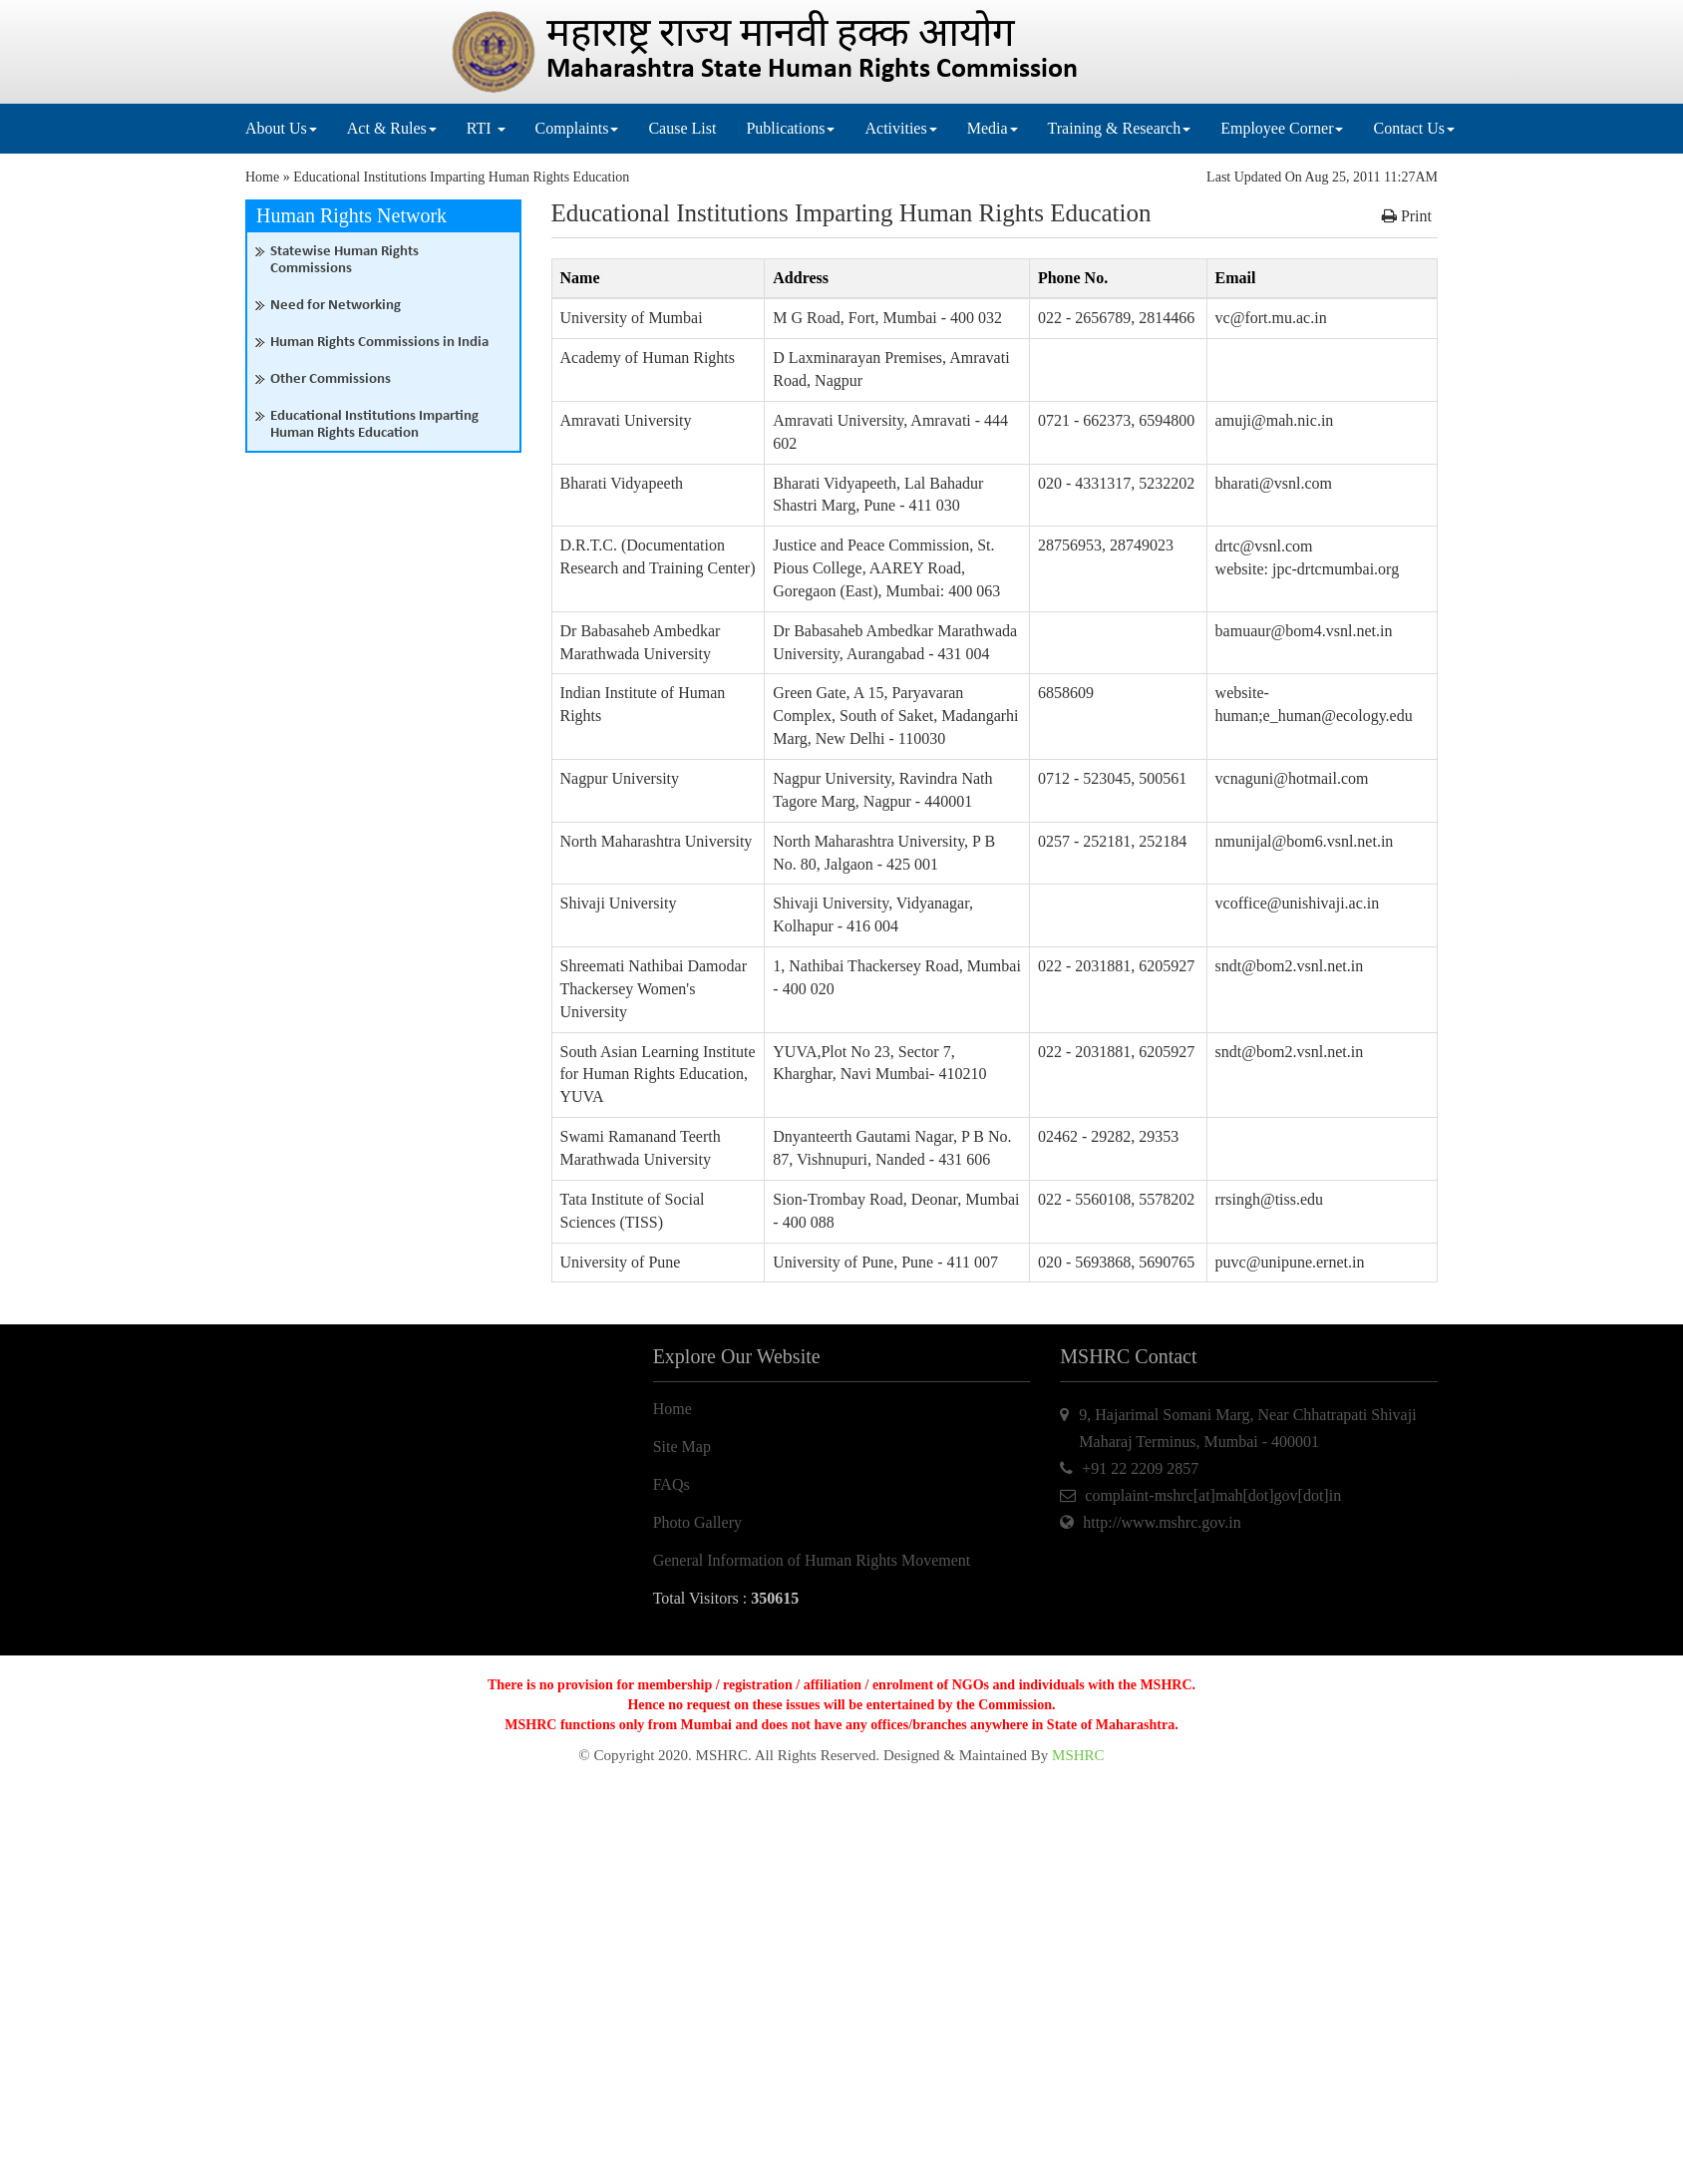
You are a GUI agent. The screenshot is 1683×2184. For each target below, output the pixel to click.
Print (1407, 215)
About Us (281, 128)
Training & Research (1119, 128)
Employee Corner (1281, 128)
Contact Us (1414, 128)
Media (992, 128)
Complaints (577, 128)
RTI (486, 128)
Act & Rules (392, 128)
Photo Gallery (697, 1522)
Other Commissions (330, 379)
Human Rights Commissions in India (379, 342)
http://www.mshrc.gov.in (1161, 1522)
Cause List (682, 128)
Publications (790, 128)
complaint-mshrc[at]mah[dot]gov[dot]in (1213, 1495)
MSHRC (1078, 1755)
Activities (900, 128)
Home (262, 177)
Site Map (682, 1446)
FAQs (671, 1484)
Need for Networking (335, 305)
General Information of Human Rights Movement (812, 1560)
